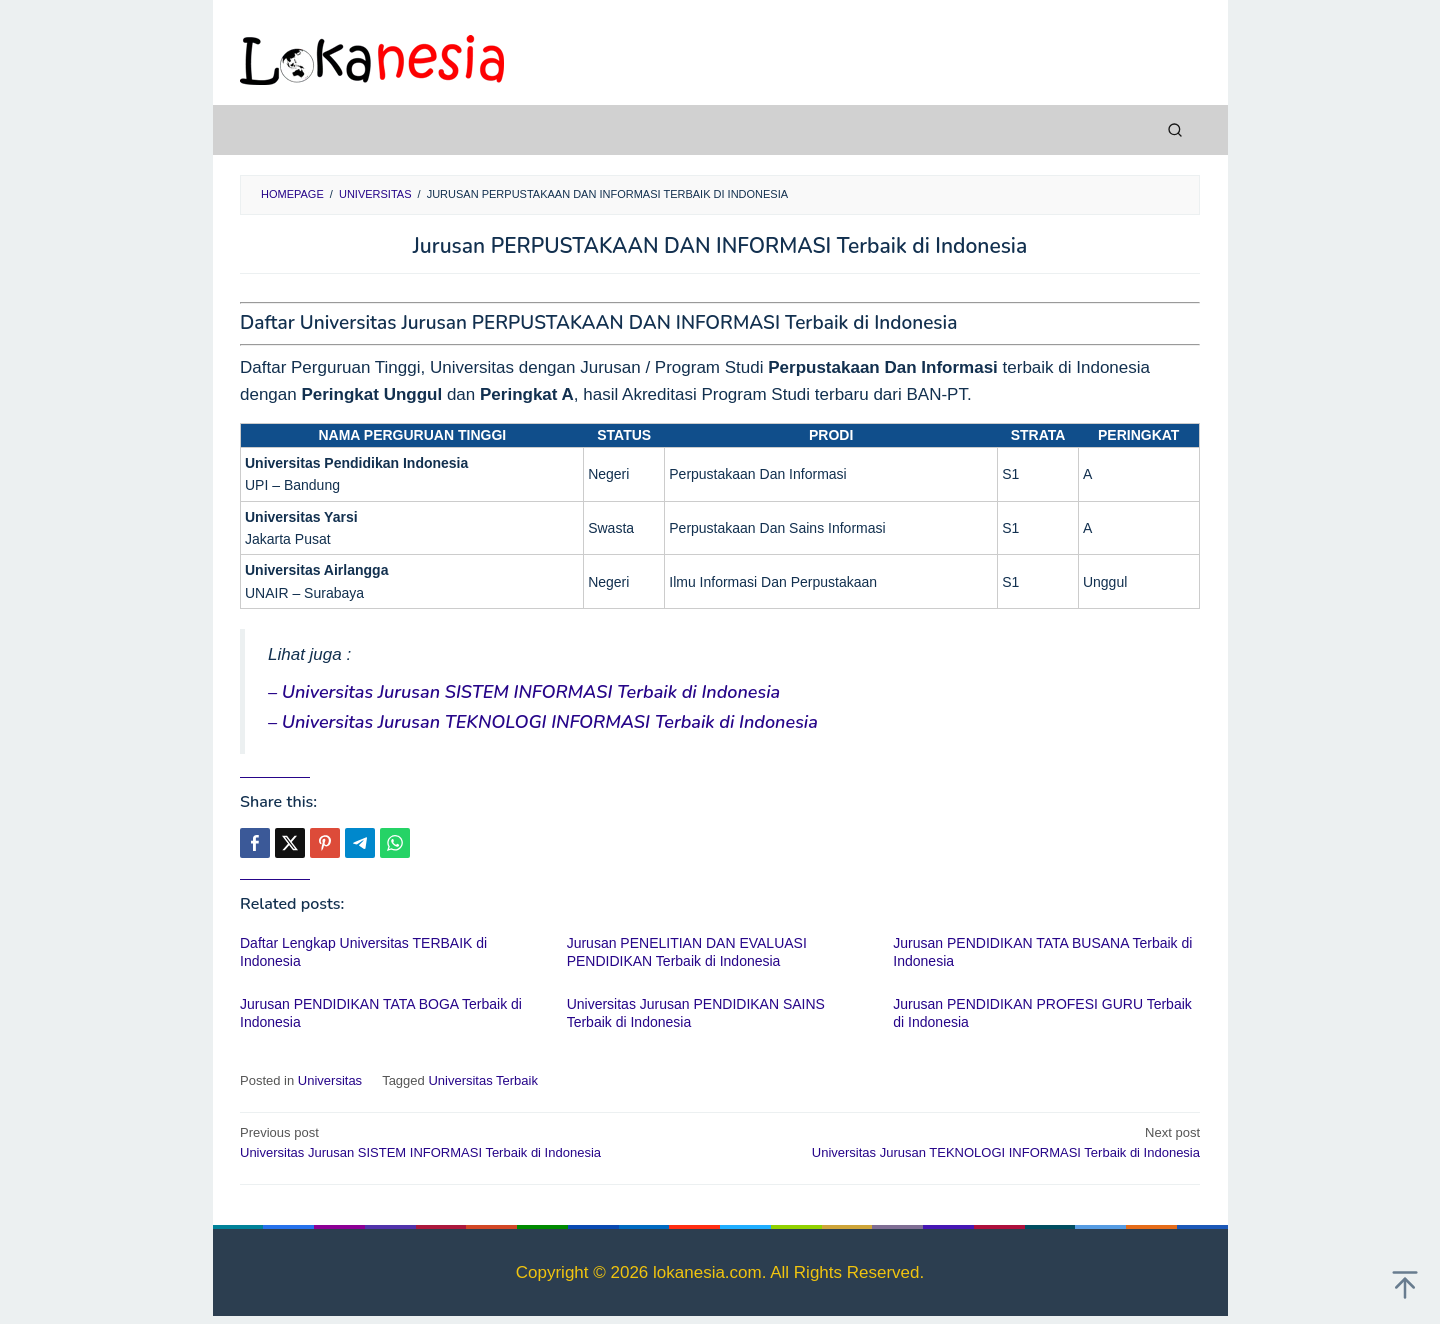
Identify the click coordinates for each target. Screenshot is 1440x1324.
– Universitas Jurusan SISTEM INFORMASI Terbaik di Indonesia (524, 692)
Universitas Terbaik (483, 1080)
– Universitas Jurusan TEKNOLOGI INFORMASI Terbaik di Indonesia (543, 722)
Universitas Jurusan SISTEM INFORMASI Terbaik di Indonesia (470, 1142)
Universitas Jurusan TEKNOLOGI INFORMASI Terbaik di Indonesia (969, 1142)
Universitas (330, 1080)
